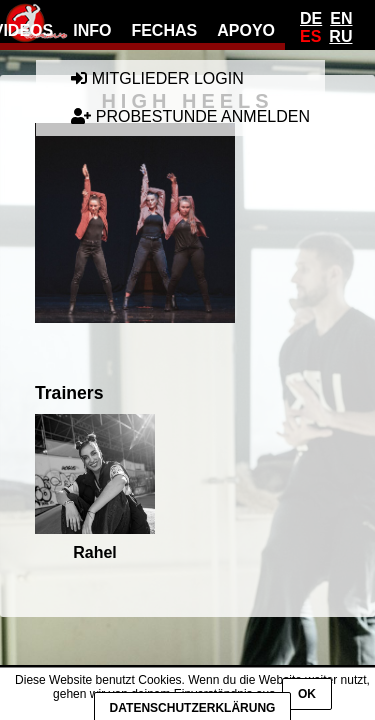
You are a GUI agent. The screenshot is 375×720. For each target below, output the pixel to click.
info (92, 30)
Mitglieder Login (157, 78)
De (311, 18)
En (341, 18)
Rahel (95, 487)
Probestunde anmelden (190, 116)
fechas (164, 30)
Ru (340, 36)
